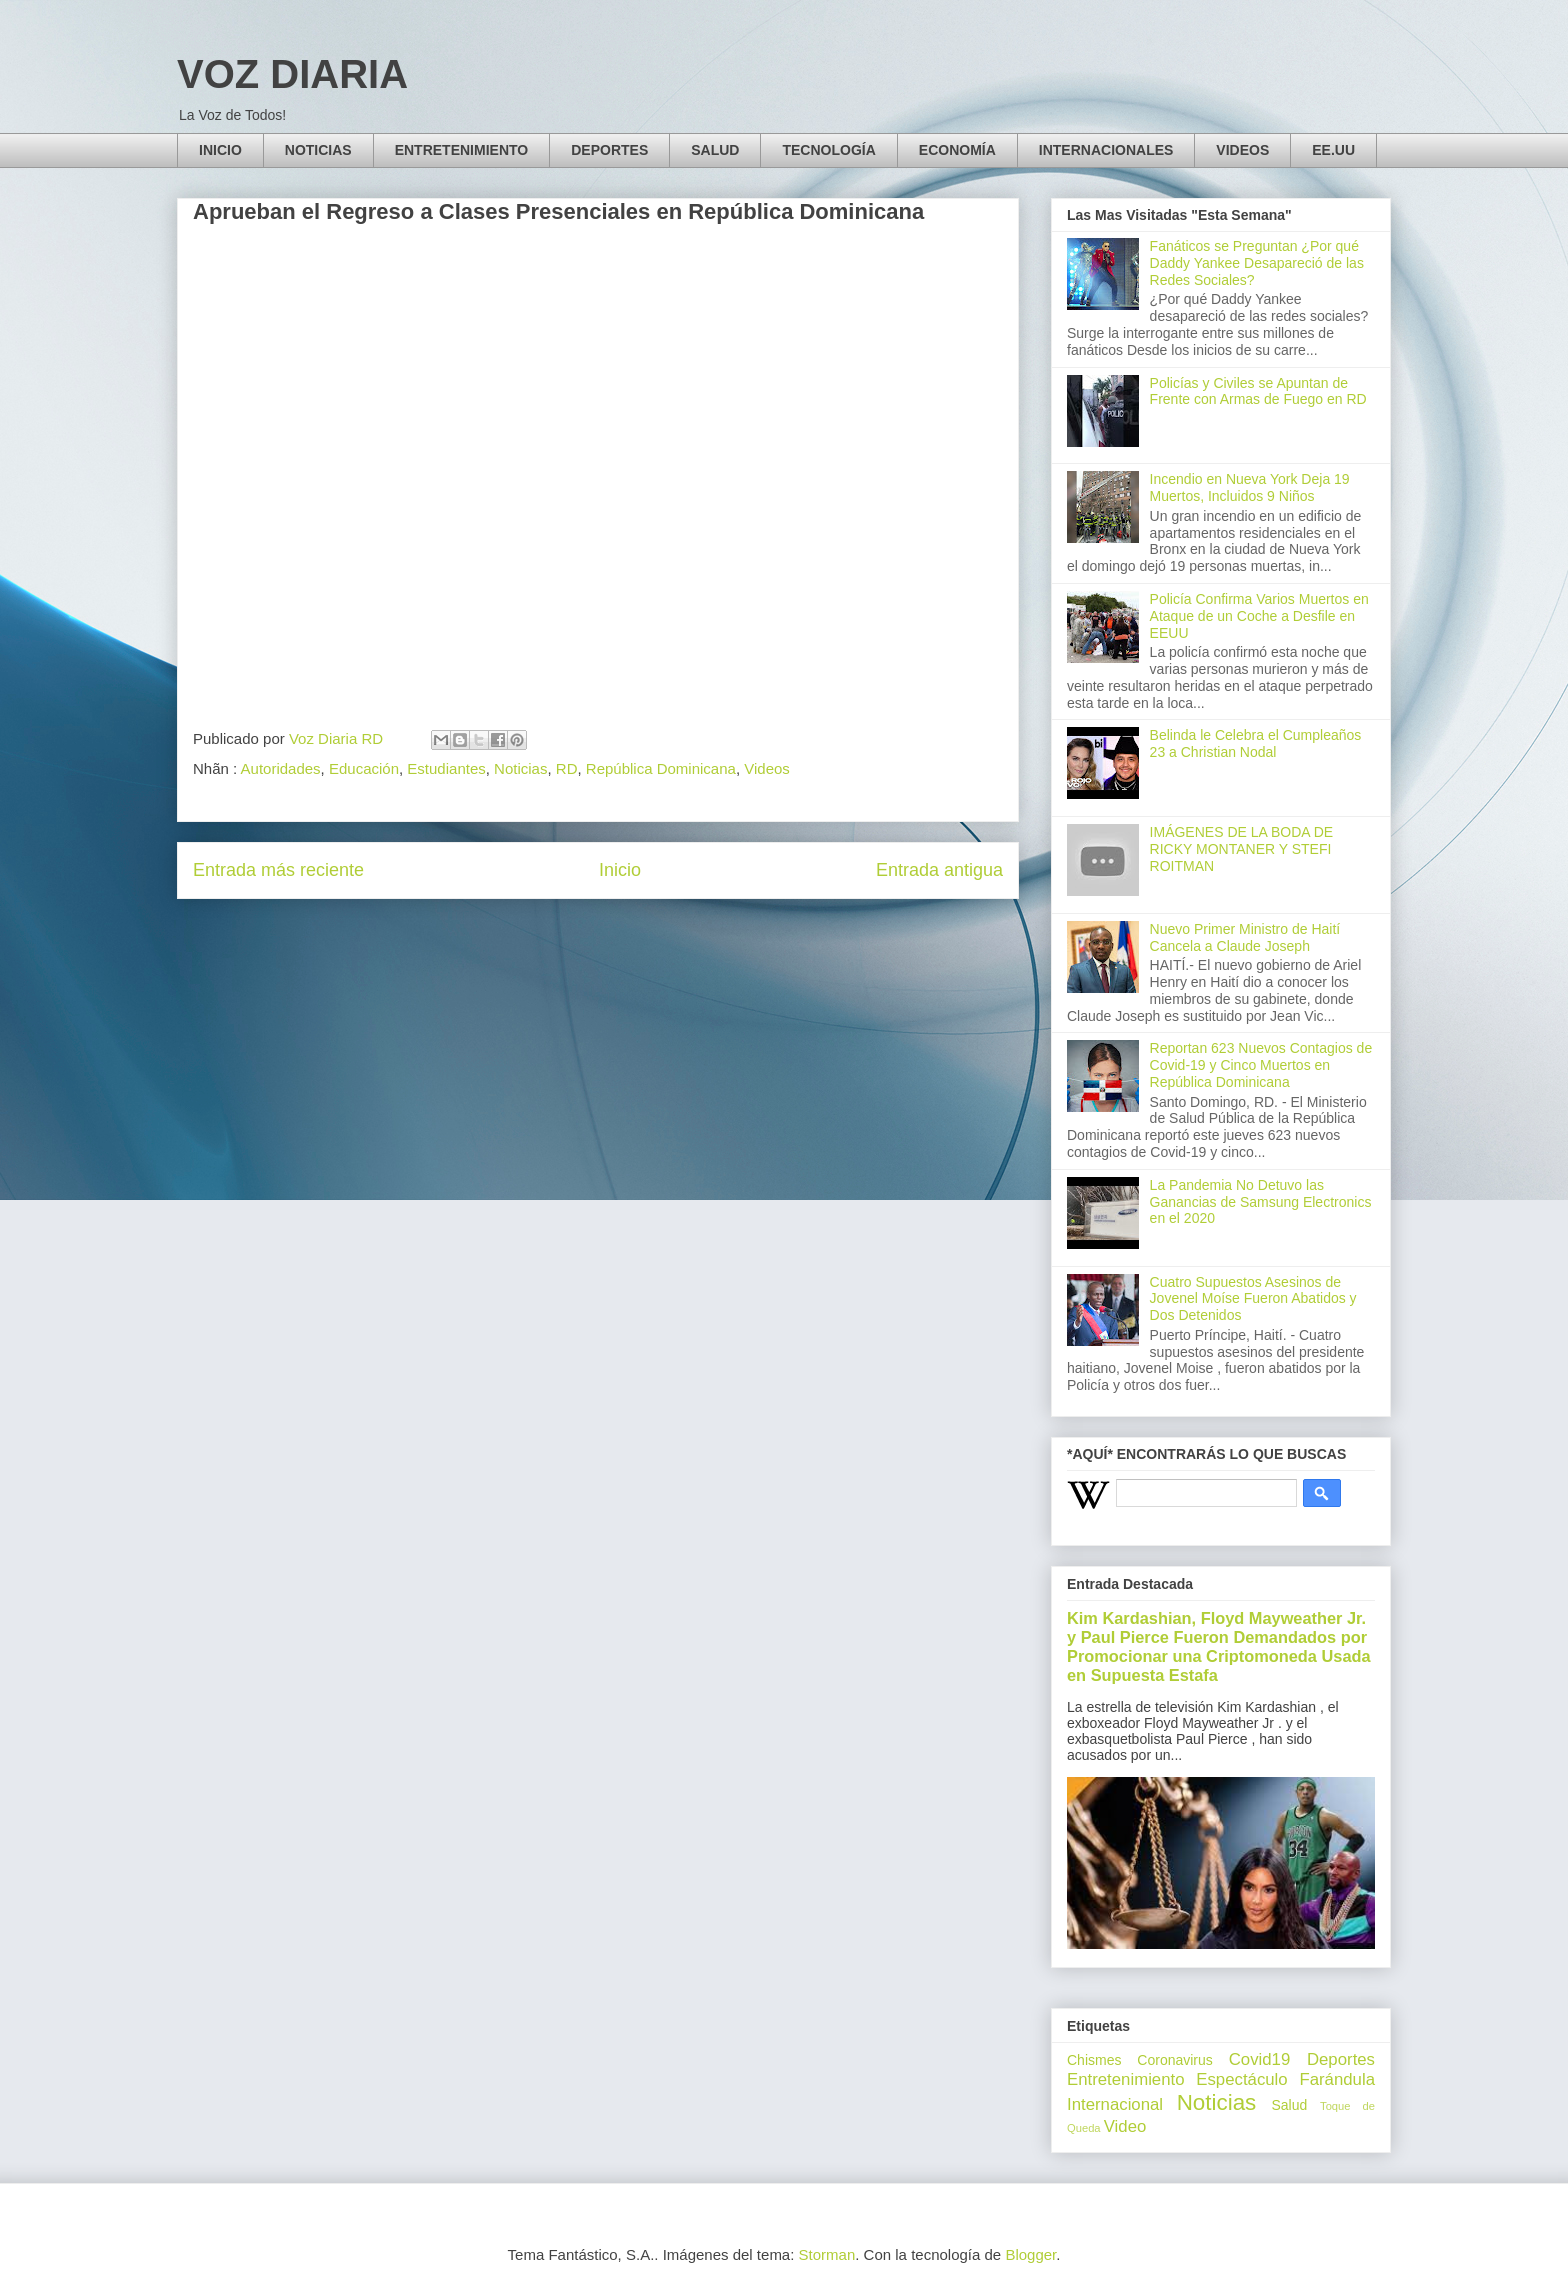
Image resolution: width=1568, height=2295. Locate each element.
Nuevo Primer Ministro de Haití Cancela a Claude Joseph (1245, 937)
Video (1125, 2126)
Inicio (620, 870)
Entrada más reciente (278, 870)
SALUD (715, 150)
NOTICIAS (318, 150)
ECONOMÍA (957, 150)
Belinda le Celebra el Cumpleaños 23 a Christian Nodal (1256, 743)
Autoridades (281, 768)
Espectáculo (1241, 2079)
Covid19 (1260, 2059)
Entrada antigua (939, 870)
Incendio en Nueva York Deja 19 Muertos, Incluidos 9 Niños (1250, 487)
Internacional (1115, 2104)
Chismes (1094, 2060)
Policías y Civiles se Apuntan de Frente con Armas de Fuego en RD (1258, 391)
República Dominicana (661, 768)
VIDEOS (1242, 150)
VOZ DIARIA (292, 74)
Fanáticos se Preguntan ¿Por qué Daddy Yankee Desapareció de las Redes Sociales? (1257, 263)
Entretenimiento (1126, 2079)
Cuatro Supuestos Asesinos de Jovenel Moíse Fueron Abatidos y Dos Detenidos (1253, 1299)
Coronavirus (1174, 2060)
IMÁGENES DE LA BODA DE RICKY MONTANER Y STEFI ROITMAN (1242, 849)
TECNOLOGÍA (828, 150)
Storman (827, 2254)
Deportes (1341, 2059)
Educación (364, 768)
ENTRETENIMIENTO (462, 150)
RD (567, 768)
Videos (767, 768)
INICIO (220, 150)
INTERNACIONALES (1106, 150)
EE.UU (1333, 150)
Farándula (1337, 2079)
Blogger (1030, 2254)
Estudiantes (446, 768)
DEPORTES (609, 150)
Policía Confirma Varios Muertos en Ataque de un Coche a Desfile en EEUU (1259, 616)
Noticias (520, 768)
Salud (1289, 2105)
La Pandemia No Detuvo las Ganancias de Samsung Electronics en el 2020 (1261, 1202)
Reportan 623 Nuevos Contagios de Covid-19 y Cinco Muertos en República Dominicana (1261, 1065)
